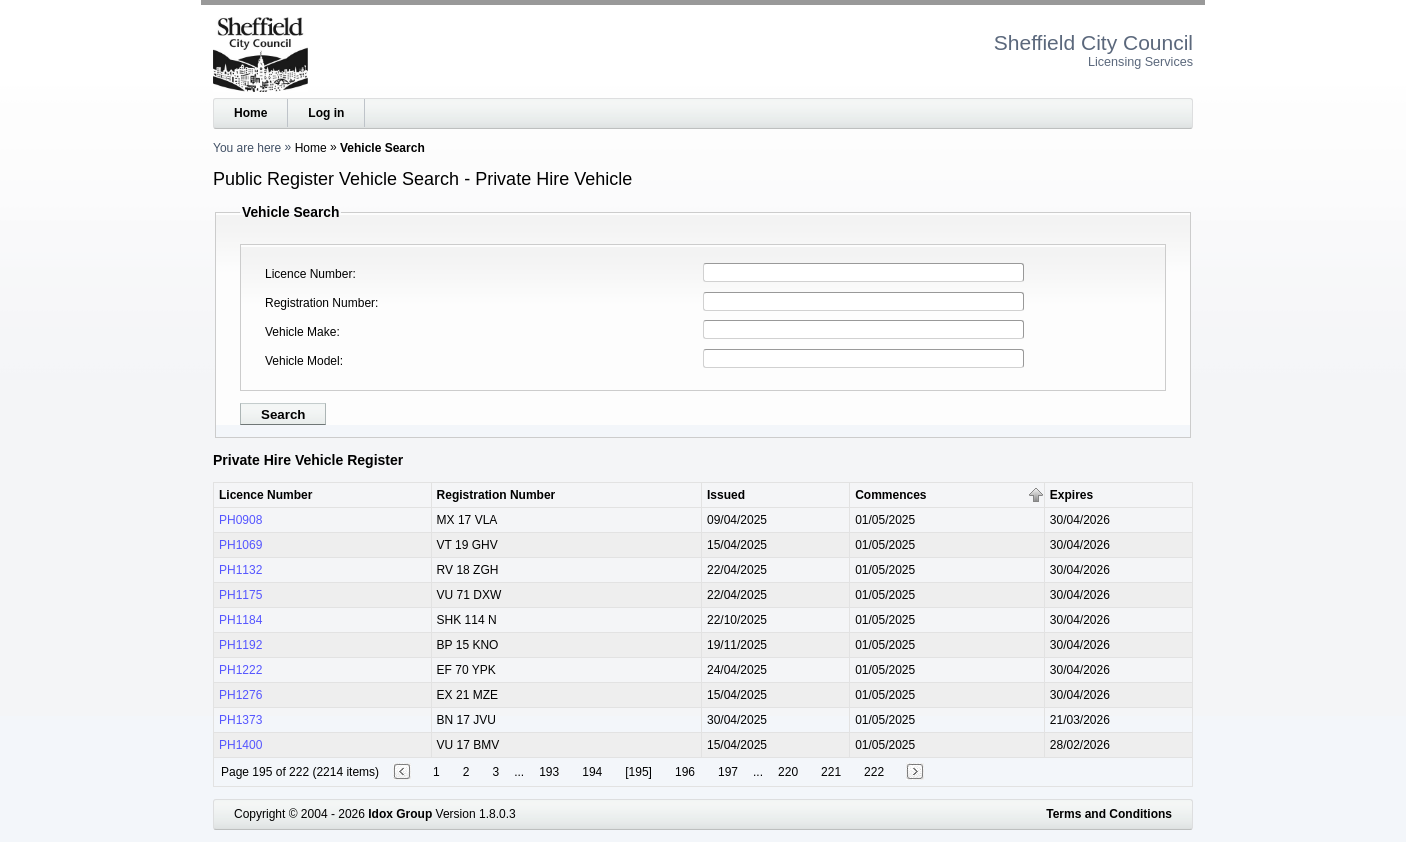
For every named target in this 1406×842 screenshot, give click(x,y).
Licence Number (308, 274)
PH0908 (240, 520)
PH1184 (240, 620)
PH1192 (240, 645)
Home (250, 113)
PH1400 (240, 745)
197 (728, 772)
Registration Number (320, 303)
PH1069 (240, 545)
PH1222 (240, 670)
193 (549, 772)
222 (874, 772)
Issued (726, 495)
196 (685, 772)
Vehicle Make (300, 332)
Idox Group (400, 814)
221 (831, 772)
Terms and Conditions (1109, 814)
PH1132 (240, 570)
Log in (326, 113)
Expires (1071, 495)
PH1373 (240, 720)
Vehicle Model (302, 361)
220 (788, 772)
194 (592, 772)
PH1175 (240, 595)
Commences (890, 495)
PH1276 (240, 695)
